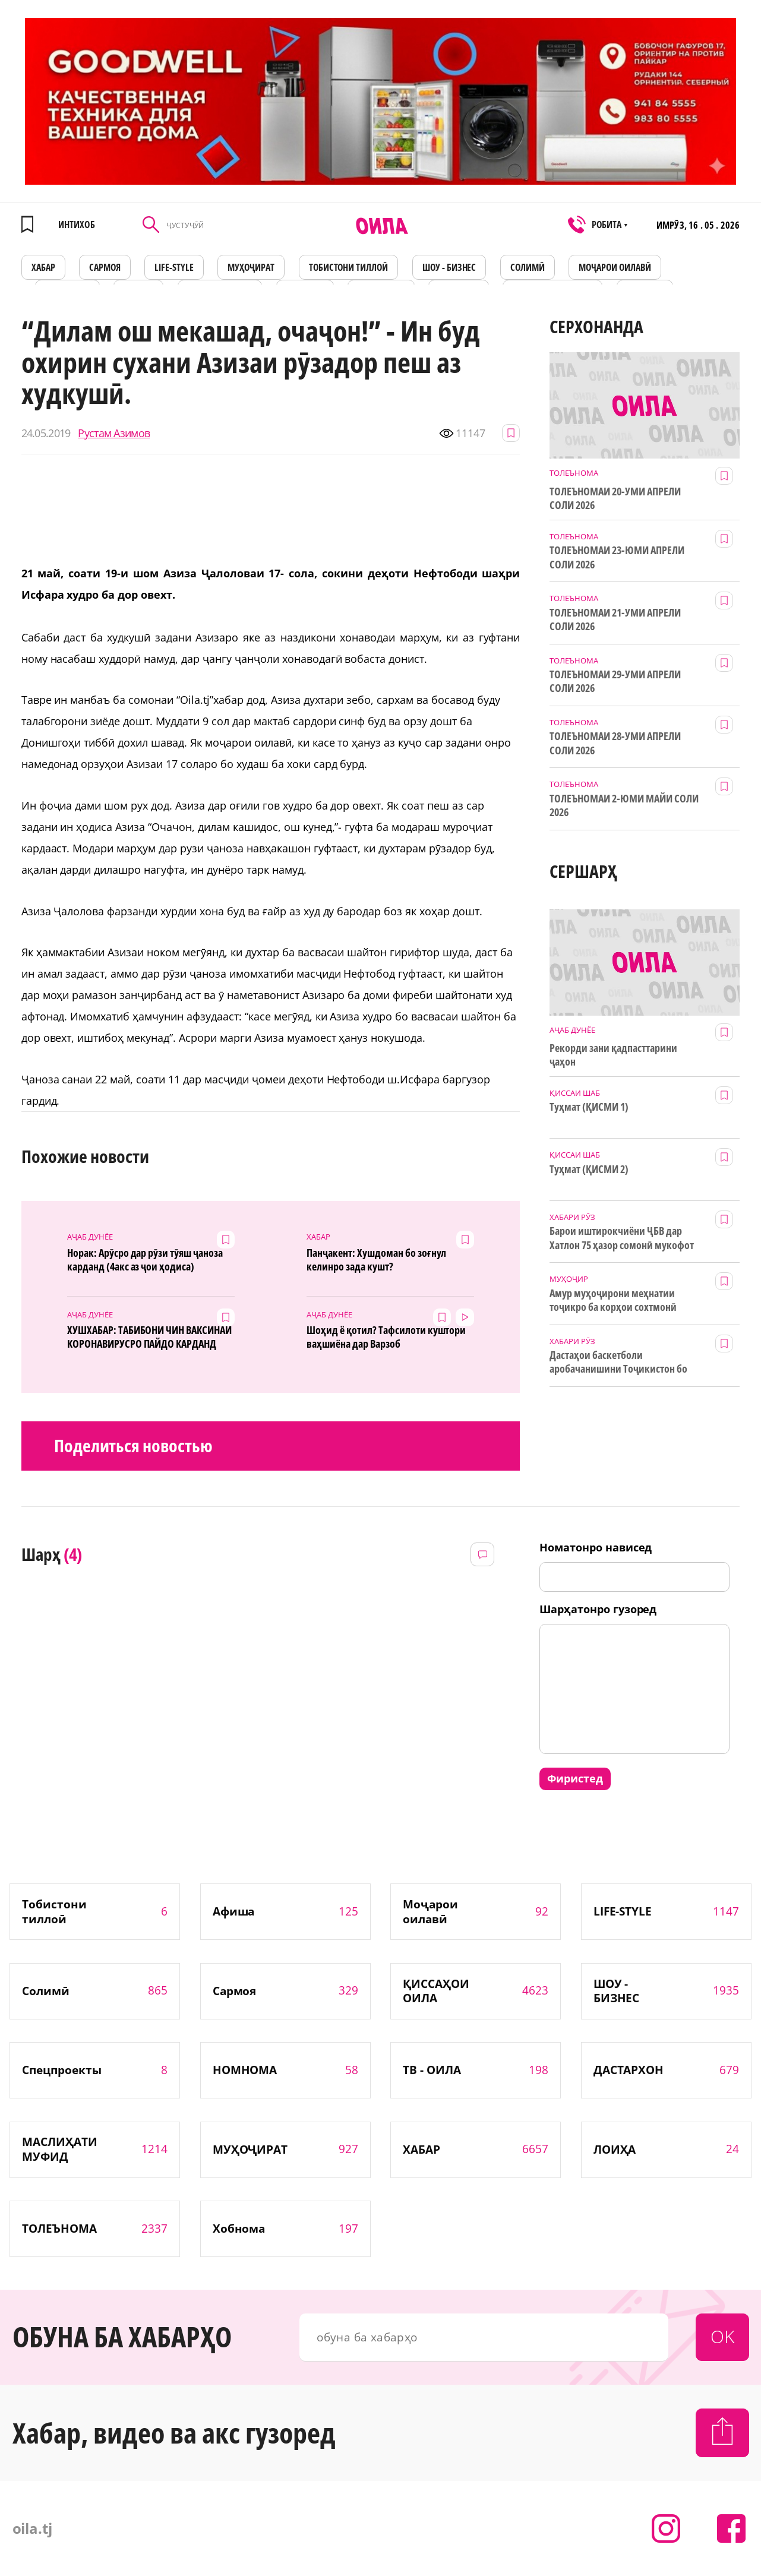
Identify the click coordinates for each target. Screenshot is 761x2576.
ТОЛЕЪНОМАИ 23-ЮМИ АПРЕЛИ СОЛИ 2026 (617, 557)
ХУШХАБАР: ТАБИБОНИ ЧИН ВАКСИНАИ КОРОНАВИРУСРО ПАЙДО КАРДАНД (149, 1337)
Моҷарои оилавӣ (615, 267)
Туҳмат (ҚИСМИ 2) (589, 1169)
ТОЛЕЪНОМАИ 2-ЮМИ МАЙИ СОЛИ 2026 (624, 805)
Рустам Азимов (114, 433)
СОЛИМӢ (527, 267)
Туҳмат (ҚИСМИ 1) (589, 1107)
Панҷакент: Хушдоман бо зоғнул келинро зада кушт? (376, 1259)
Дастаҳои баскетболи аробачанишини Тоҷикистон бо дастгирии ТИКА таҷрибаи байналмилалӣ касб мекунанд (618, 1362)
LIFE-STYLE (174, 267)
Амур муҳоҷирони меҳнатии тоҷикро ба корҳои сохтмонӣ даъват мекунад (613, 1301)
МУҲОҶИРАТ (251, 267)
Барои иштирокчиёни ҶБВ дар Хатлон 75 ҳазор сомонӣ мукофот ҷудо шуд (621, 1238)
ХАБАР (43, 267)
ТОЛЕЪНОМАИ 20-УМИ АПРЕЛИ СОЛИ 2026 (615, 498)
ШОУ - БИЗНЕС (449, 267)
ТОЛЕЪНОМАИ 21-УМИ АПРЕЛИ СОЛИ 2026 (615, 619)
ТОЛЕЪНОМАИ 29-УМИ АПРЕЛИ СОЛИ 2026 (615, 681)
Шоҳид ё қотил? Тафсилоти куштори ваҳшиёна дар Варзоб (386, 1337)
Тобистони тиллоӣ (349, 267)
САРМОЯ (105, 267)
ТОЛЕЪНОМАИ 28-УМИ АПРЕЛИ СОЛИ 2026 (615, 743)
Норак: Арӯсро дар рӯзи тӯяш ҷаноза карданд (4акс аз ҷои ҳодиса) (145, 1259)
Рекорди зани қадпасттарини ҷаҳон (613, 1055)
